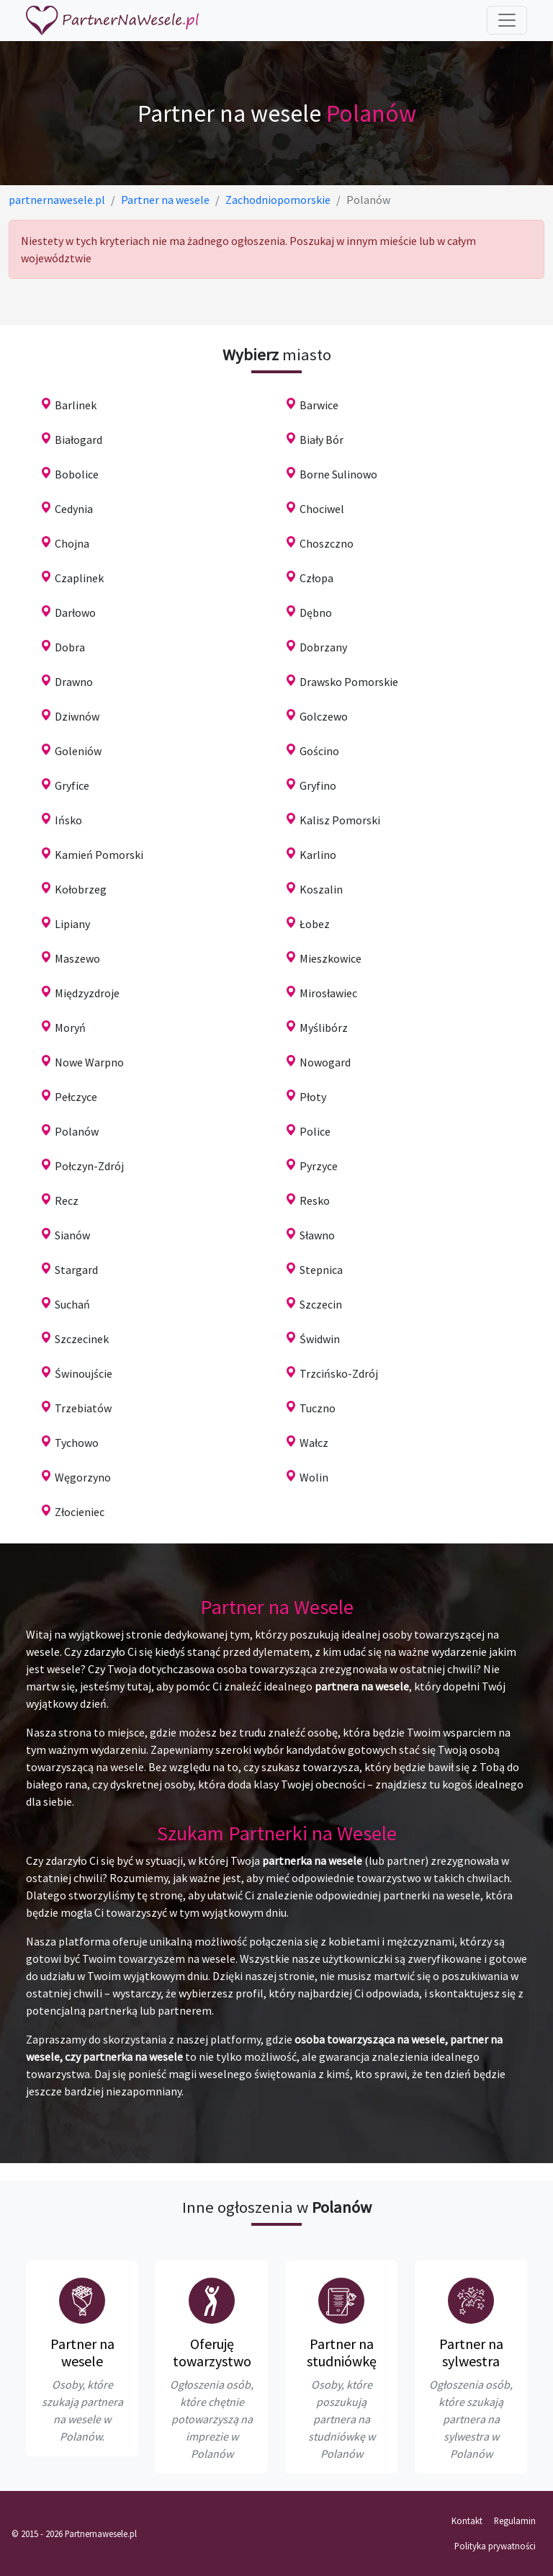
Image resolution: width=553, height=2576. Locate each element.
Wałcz (314, 1442)
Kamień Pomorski (99, 854)
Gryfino (318, 785)
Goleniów (78, 751)
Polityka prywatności (495, 2546)
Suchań (72, 1304)
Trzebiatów (83, 1408)
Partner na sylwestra (471, 2352)
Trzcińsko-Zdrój (339, 1373)
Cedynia (74, 509)
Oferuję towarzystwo (212, 2352)
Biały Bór (321, 439)
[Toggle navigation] (507, 20)
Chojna (72, 543)
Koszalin (321, 889)
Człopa (316, 578)
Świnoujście (83, 1373)
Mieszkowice (330, 958)
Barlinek (75, 405)
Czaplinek (79, 578)
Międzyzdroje (87, 993)
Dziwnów (77, 716)
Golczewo (324, 716)
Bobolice (77, 474)
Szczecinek (82, 1339)
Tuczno (318, 1408)
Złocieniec (79, 1512)
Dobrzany (323, 647)
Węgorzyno (83, 1477)
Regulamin (515, 2520)
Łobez (315, 924)
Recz (66, 1200)
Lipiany (72, 924)
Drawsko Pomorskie (349, 681)
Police (315, 1131)
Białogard (78, 439)
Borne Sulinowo (338, 474)
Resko (315, 1200)
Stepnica (321, 1269)
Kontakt (466, 2520)
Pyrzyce (319, 1166)
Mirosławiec (328, 993)
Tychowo (77, 1442)
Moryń (70, 1027)
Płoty (313, 1096)
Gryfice (72, 785)
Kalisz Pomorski (340, 820)
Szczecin (321, 1304)
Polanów (77, 1131)
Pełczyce (76, 1096)
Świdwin (320, 1339)
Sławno (317, 1235)
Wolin (314, 1477)
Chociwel (322, 509)
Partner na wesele (82, 2352)
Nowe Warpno (89, 1062)
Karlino (318, 854)
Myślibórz (324, 1027)
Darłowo (75, 612)
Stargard (76, 1269)
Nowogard (325, 1062)
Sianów (72, 1235)
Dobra (70, 647)
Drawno (74, 681)
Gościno (319, 751)
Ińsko (68, 820)
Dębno (316, 612)
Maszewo (77, 958)
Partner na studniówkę (342, 2352)
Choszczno (327, 543)
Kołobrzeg (81, 889)
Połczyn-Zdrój (89, 1166)
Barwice (319, 405)
